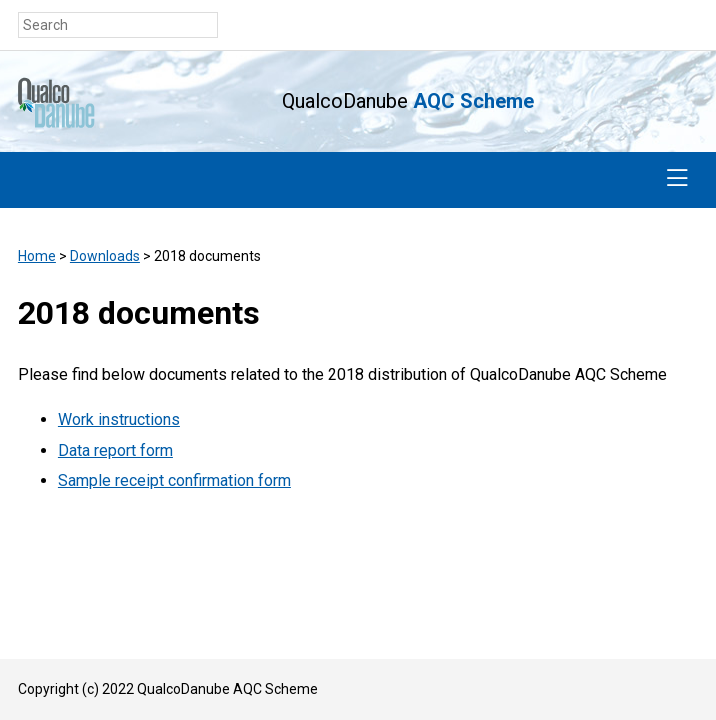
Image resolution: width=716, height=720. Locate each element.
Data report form (115, 450)
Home (37, 256)
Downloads (105, 256)
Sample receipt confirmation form (174, 480)
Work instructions (119, 419)
